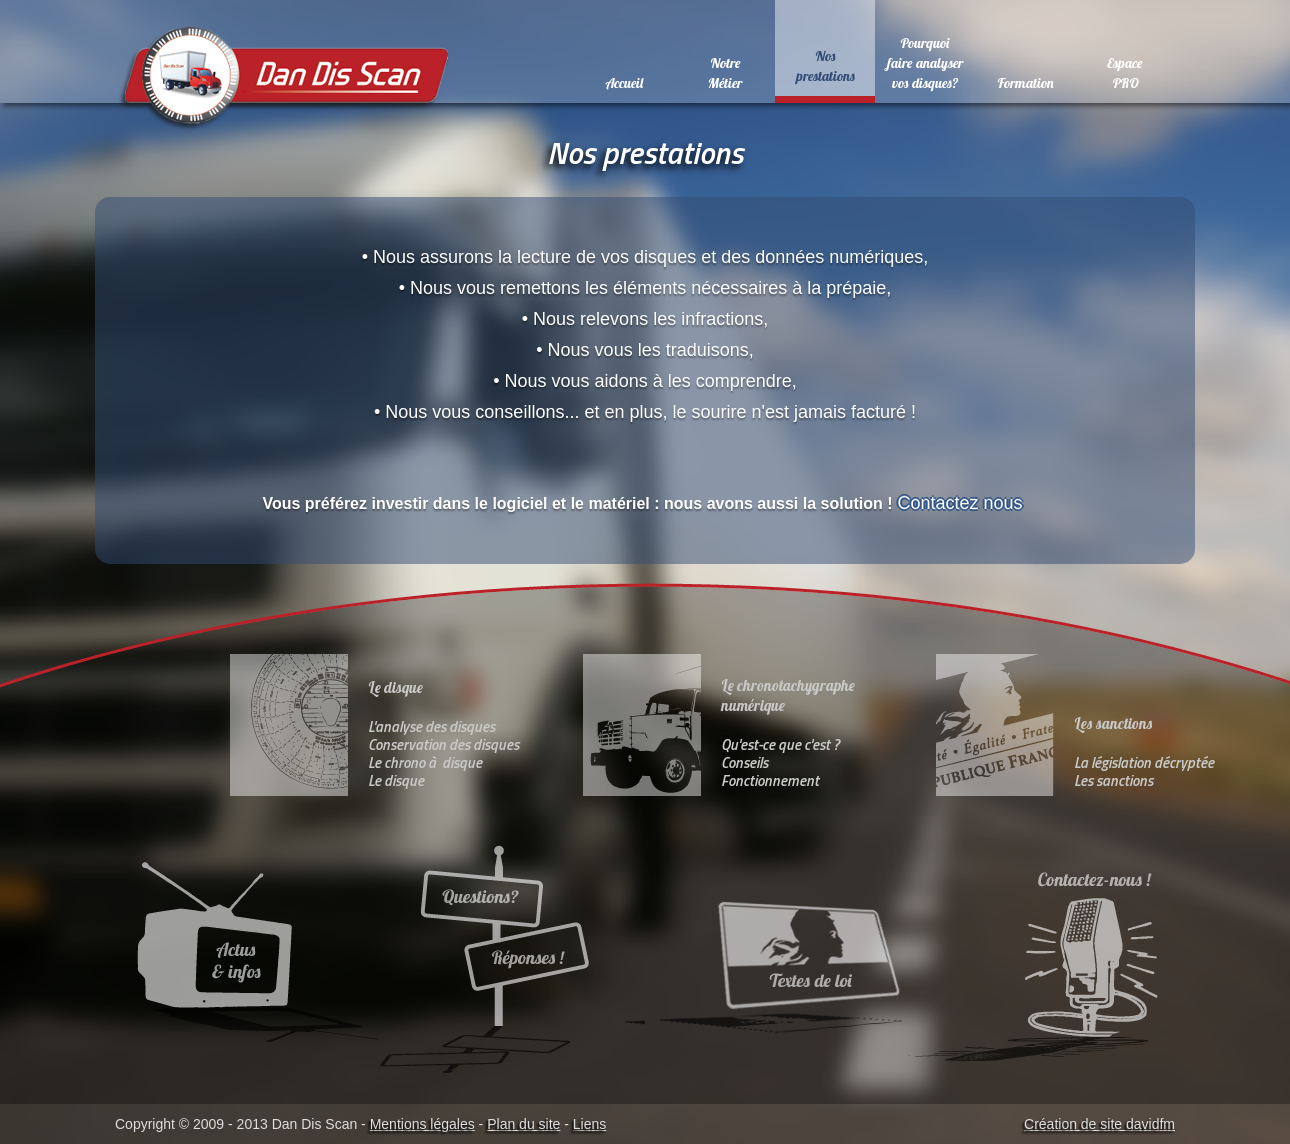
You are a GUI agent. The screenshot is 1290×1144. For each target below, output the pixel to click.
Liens (589, 1124)
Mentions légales (422, 1124)
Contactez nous (963, 503)
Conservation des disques (443, 744)
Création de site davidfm (1099, 1124)
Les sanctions (1113, 780)
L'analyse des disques (431, 726)
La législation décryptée (1144, 762)
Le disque (396, 780)
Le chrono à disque (425, 762)
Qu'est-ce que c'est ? (780, 744)
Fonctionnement (770, 780)
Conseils (744, 762)
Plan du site (523, 1124)
